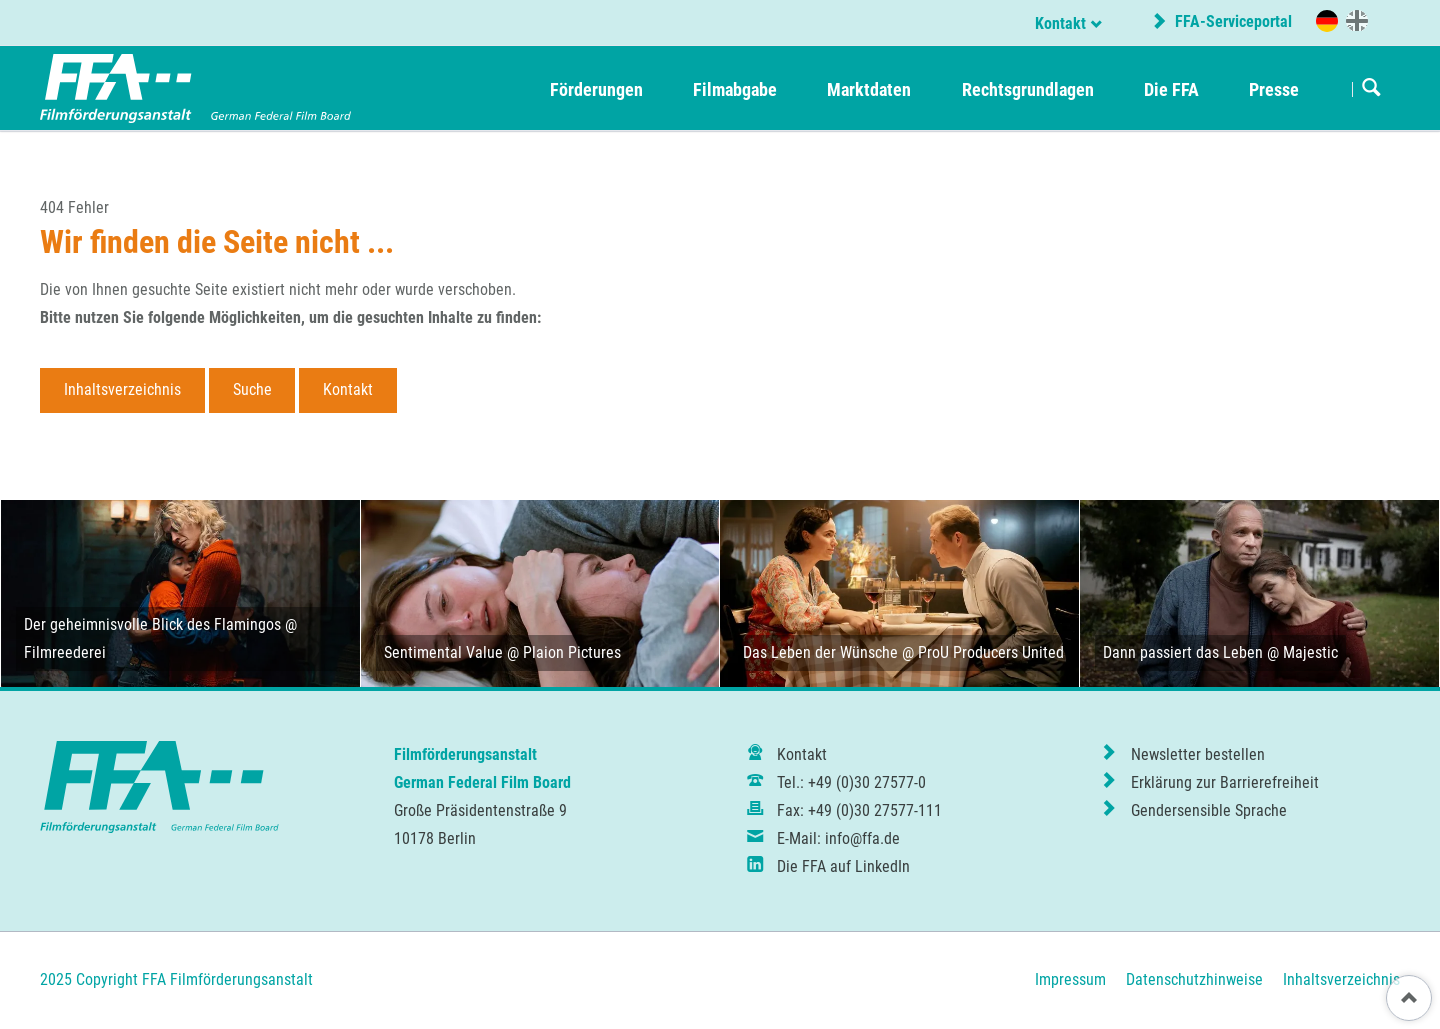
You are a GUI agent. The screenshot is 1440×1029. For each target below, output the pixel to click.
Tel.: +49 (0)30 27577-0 (851, 782)
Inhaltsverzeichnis (122, 389)
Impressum (1070, 979)
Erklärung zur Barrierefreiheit (1225, 782)
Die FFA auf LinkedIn (843, 866)
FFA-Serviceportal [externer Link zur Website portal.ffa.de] (1231, 21)
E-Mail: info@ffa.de (838, 838)
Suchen (1371, 89)
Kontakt (1060, 23)
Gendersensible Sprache (1209, 810)
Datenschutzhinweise (1194, 979)
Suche (252, 389)
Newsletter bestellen (1198, 754)
